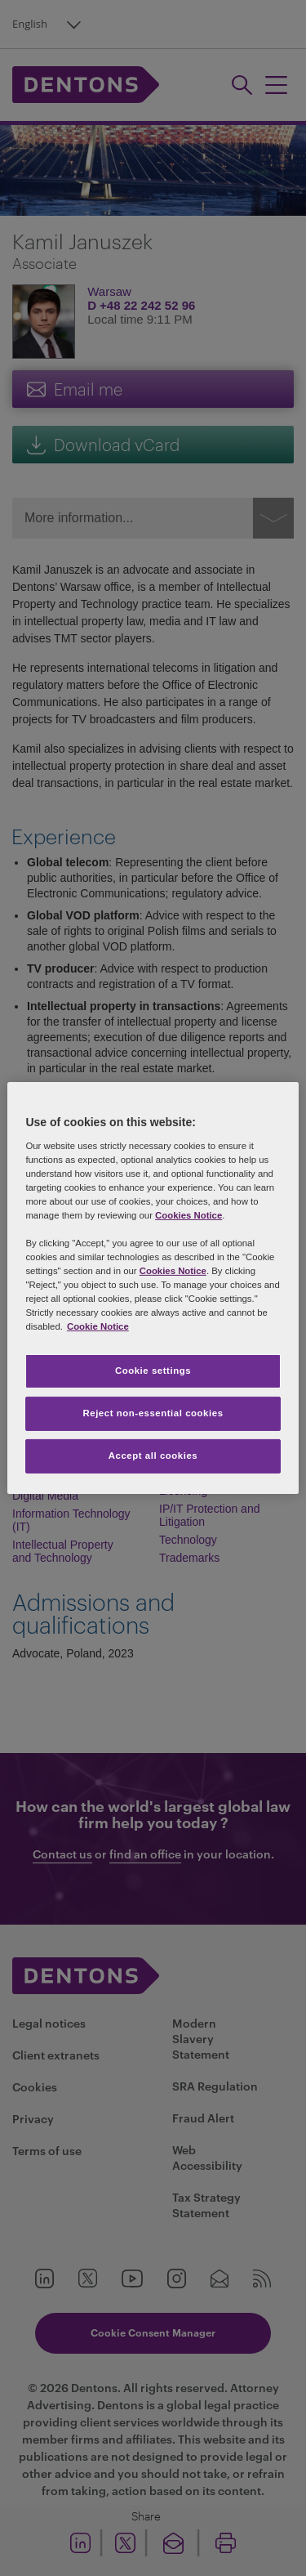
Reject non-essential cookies (152, 1413)
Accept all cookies (153, 1455)
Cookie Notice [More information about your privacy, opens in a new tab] (98, 1326)
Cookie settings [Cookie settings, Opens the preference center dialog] (153, 1370)
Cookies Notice (188, 1215)
